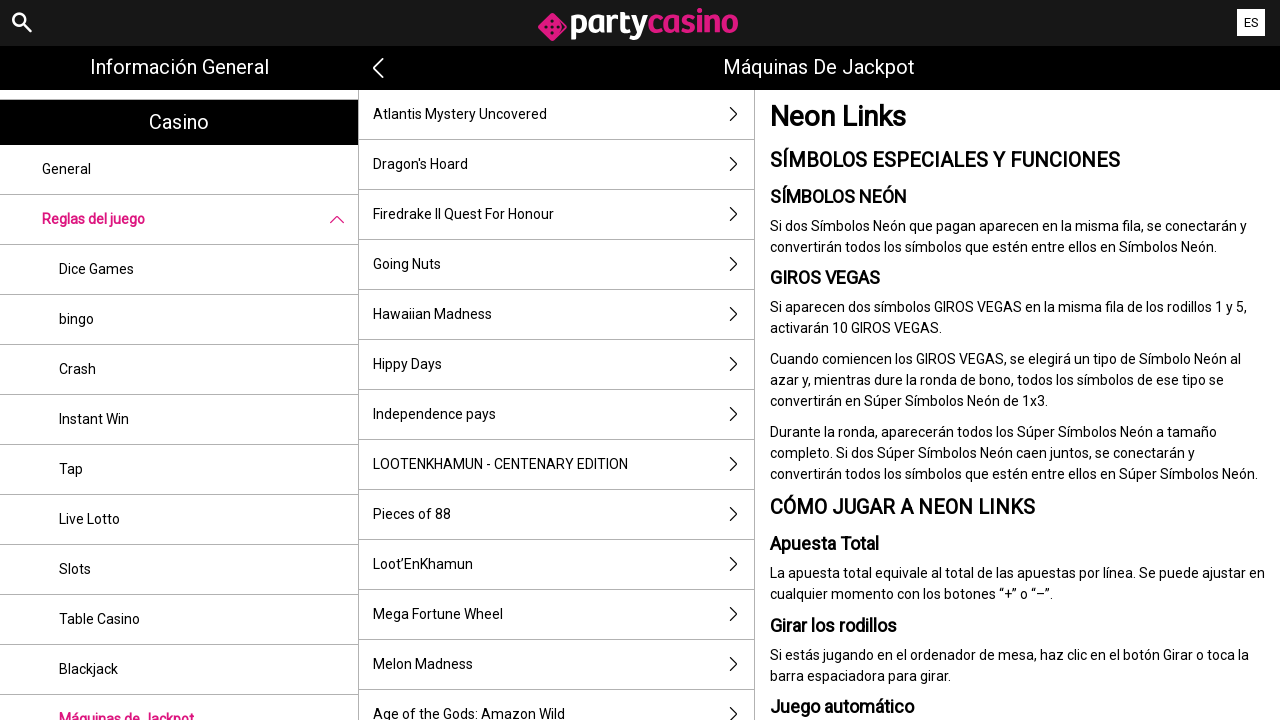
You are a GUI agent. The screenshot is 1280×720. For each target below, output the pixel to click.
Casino (179, 122)
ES (1251, 22)
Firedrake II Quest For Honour (563, 214)
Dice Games (96, 269)
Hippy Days (563, 364)
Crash (77, 369)
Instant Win (94, 419)
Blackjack (88, 669)
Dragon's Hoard (563, 164)
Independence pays (563, 414)
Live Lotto (89, 519)
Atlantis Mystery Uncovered (563, 114)
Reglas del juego (200, 219)
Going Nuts (563, 264)
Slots (75, 569)
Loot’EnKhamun (563, 564)
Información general (179, 67)
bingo (76, 319)
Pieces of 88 (563, 514)
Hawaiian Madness (563, 314)
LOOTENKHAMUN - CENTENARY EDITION (563, 464)
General (66, 169)
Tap (71, 469)
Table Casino (99, 619)
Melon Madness (563, 664)
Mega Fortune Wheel (563, 614)
